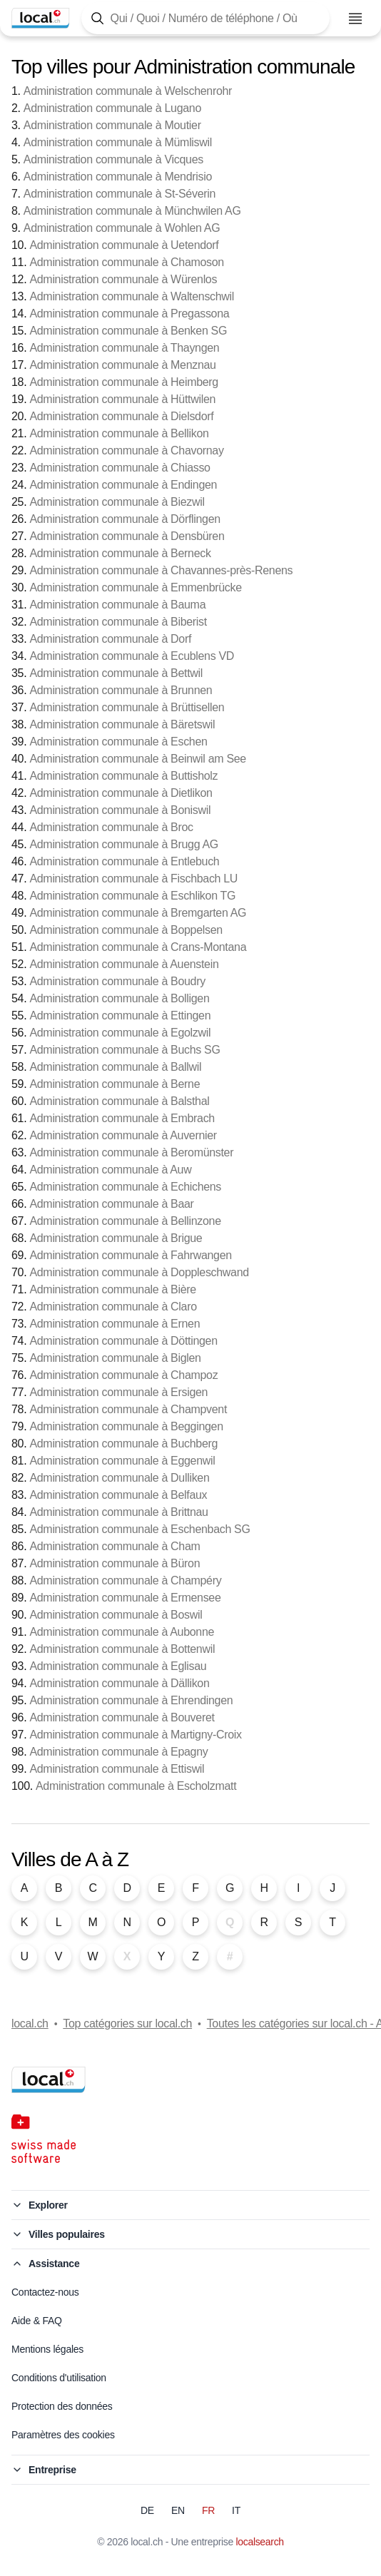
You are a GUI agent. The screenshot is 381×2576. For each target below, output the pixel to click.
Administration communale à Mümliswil (118, 142)
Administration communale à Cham (114, 1546)
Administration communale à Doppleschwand (138, 1272)
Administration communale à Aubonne (121, 1632)
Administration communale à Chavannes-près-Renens (161, 570)
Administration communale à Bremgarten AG (137, 913)
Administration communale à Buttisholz (123, 776)
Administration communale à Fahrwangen (130, 1255)
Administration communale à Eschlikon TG (132, 896)
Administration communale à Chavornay (126, 450)
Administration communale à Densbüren (126, 536)
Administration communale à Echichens (125, 1187)
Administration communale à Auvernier (122, 1135)
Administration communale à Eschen (118, 741)
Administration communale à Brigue (115, 1238)
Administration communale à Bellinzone (124, 1221)
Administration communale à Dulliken (119, 1478)
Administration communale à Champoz (123, 1375)
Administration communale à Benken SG (128, 331)
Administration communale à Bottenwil (122, 1649)
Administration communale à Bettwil (116, 673)
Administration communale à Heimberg (123, 382)
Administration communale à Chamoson (126, 262)
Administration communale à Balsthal (119, 1101)
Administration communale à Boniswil (119, 810)
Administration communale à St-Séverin (119, 194)
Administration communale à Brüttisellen (126, 707)
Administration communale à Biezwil (116, 502)
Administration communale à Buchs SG (124, 1050)
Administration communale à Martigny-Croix (135, 1735)
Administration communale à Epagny (118, 1752)
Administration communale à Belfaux (118, 1495)
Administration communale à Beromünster (131, 1152)
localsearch (260, 2541)
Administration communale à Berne (114, 1084)
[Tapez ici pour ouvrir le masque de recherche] (205, 18)
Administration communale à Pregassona (129, 313)
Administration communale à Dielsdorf (121, 416)
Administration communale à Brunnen (120, 690)
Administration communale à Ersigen (118, 1392)
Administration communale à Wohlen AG (122, 228)
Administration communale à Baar (111, 1204)
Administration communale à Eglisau (117, 1666)
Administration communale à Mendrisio (118, 176)
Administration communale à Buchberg (123, 1443)
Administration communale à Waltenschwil (131, 296)
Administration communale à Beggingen (126, 1426)
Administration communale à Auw (110, 1170)
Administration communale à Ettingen (119, 1015)
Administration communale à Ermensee (124, 1598)
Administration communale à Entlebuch (124, 861)
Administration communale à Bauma (117, 605)
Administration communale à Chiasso (119, 468)
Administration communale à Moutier (112, 125)
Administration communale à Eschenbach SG (139, 1529)
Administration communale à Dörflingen (124, 519)
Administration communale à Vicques (113, 159)
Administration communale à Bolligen (119, 998)
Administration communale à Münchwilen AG (132, 211)
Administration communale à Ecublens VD (131, 656)
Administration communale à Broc (111, 827)
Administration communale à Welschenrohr (128, 91)
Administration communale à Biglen (114, 1358)
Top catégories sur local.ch (127, 2023)
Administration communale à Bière (112, 1289)
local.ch (30, 2023)
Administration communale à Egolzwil (119, 1033)
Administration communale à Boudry (117, 981)
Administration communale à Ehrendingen (131, 1700)
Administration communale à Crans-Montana (137, 947)
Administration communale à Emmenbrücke (135, 587)
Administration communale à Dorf (110, 639)
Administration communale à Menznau (122, 365)
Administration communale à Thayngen (124, 348)
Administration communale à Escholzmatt (136, 1786)
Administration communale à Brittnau (118, 1512)
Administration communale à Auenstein (123, 964)
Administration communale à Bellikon (118, 433)
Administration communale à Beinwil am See (137, 759)
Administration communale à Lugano (112, 108)
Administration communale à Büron (114, 1563)
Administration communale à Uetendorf (123, 245)
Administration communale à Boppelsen (125, 930)
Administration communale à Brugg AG (123, 844)
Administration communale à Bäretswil (122, 724)
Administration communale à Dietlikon (120, 793)
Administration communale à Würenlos (123, 279)
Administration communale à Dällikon (119, 1683)
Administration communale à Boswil (115, 1615)
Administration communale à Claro (112, 1306)
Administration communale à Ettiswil (116, 1769)
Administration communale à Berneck (119, 553)
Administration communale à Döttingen (123, 1341)
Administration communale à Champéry (125, 1580)
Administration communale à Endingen (123, 485)
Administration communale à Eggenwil (122, 1461)
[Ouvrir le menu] (355, 18)
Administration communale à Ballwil (115, 1067)
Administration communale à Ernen (114, 1324)
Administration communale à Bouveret (121, 1717)
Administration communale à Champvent (128, 1409)
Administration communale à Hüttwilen (122, 399)
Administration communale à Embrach (121, 1118)
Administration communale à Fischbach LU (133, 878)
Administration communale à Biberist (117, 622)
